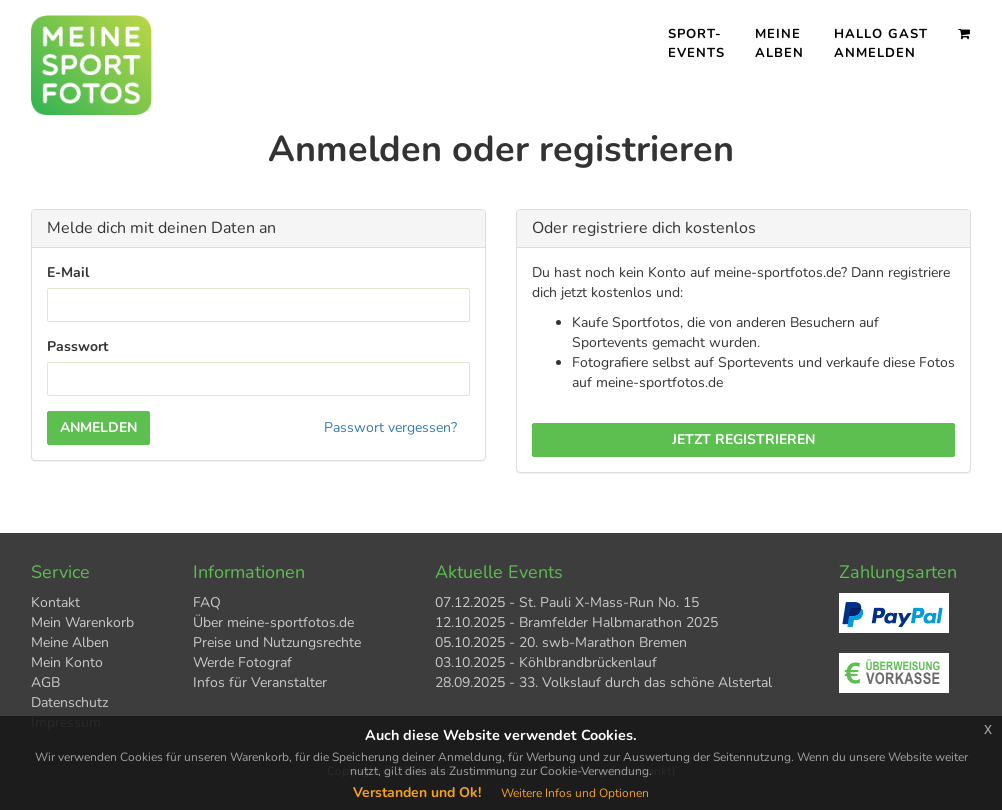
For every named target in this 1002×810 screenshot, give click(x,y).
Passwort (77, 346)
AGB (45, 682)
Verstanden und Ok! (417, 792)
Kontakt (55, 602)
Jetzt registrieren (743, 439)
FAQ (207, 602)
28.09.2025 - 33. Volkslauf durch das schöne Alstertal (603, 682)
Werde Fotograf (242, 662)
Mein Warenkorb (82, 622)
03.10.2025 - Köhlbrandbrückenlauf (546, 662)
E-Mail (68, 272)
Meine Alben (779, 43)
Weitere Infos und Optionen (575, 793)
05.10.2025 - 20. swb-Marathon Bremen (561, 642)
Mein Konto (67, 662)
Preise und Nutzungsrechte (277, 642)
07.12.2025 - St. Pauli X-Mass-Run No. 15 (567, 602)
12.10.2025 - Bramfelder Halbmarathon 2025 (576, 622)
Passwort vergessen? (390, 427)
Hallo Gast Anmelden (881, 43)
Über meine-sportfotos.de (273, 622)
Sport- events (696, 43)
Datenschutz (69, 702)
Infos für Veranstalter (260, 682)
